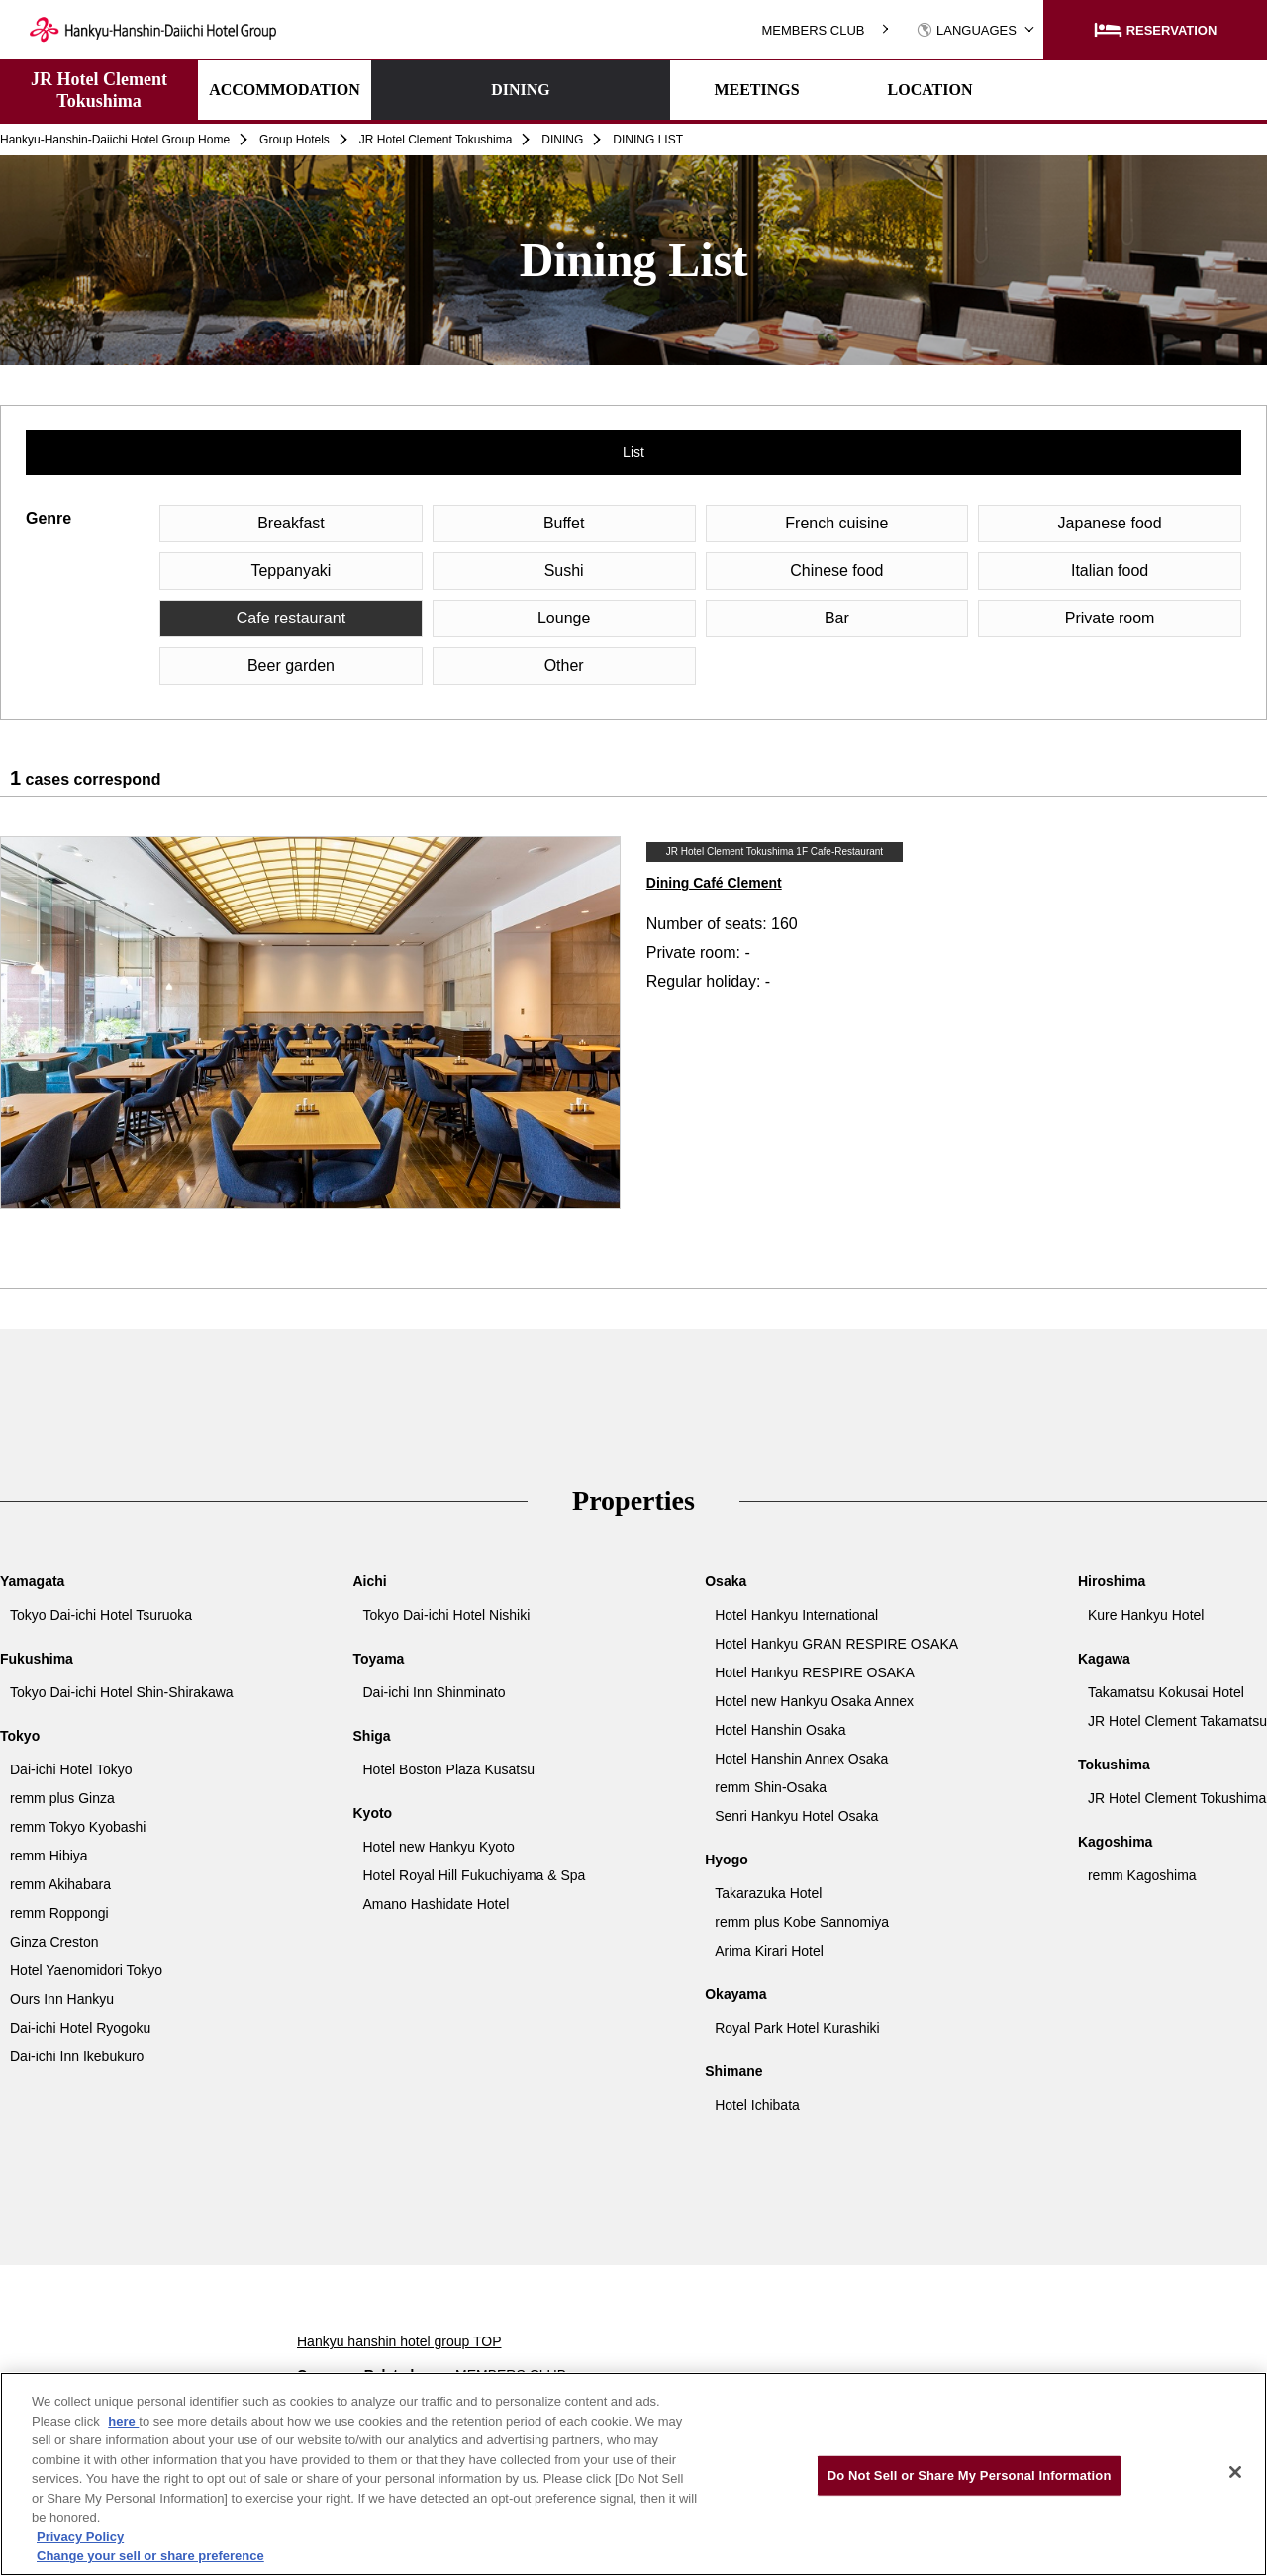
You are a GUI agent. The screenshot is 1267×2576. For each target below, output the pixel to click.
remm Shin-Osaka (771, 1787)
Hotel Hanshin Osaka (780, 1730)
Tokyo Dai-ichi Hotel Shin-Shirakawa (122, 1692)
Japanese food (1110, 523)
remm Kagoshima (1142, 1875)
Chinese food (836, 570)
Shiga (372, 1736)
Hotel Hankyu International (796, 1615)
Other (564, 665)
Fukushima (36, 1659)
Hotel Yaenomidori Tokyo (86, 1970)
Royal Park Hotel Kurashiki (797, 2028)
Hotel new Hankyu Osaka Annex (814, 1701)
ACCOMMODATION (284, 89)
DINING (458, 89)
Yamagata (32, 1581)
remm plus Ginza (62, 1798)
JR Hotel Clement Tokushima (99, 90)
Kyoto (373, 1813)
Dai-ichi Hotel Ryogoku (80, 2028)
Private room (1110, 618)
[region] (633, 2474)
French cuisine (836, 523)
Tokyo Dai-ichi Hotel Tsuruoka (101, 1615)
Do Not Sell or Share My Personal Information (970, 2475)
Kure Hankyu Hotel (1146, 1615)
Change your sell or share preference (150, 2555)
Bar (837, 618)
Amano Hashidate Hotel (436, 1904)
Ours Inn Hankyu (62, 1999)
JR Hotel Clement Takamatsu (1177, 1721)
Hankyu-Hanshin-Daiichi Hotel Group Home (115, 139)
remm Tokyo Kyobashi (78, 1827)
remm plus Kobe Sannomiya (802, 1922)
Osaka (725, 1581)
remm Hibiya (49, 1855)
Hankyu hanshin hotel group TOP (399, 2341)
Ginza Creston (54, 1942)
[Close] (1235, 2472)
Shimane (733, 2071)
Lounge (563, 618)
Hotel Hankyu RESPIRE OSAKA (815, 1672)
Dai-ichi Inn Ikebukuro (77, 2056)
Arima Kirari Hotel (769, 1950)
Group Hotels (294, 139)
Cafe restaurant (291, 618)
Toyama (379, 1659)
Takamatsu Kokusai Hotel (1166, 1692)
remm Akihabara (60, 1884)
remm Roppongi (59, 1913)
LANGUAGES (967, 30)
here (123, 2421)
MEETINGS (630, 89)
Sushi (564, 570)
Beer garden (291, 665)
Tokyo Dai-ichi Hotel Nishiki (447, 1615)
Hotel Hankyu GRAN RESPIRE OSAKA (836, 1644)
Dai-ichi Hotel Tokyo (71, 1769)
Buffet (564, 523)
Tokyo (20, 1736)
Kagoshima (1115, 1842)
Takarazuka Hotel (768, 1893)
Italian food (1109, 570)
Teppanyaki (290, 570)
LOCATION (804, 89)
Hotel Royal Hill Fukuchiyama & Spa (474, 1875)
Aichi (370, 1581)
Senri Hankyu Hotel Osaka (796, 1816)
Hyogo (726, 1859)
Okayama (735, 1994)
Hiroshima (1111, 1581)
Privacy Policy (80, 2536)
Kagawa (1104, 1659)
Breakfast (291, 523)
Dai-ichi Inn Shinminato (434, 1692)
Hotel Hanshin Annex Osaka (801, 1758)
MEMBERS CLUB (812, 30)
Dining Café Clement (714, 883)
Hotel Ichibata (757, 2105)
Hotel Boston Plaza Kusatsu (449, 1769)
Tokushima (1114, 1764)
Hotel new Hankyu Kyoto (439, 1847)
